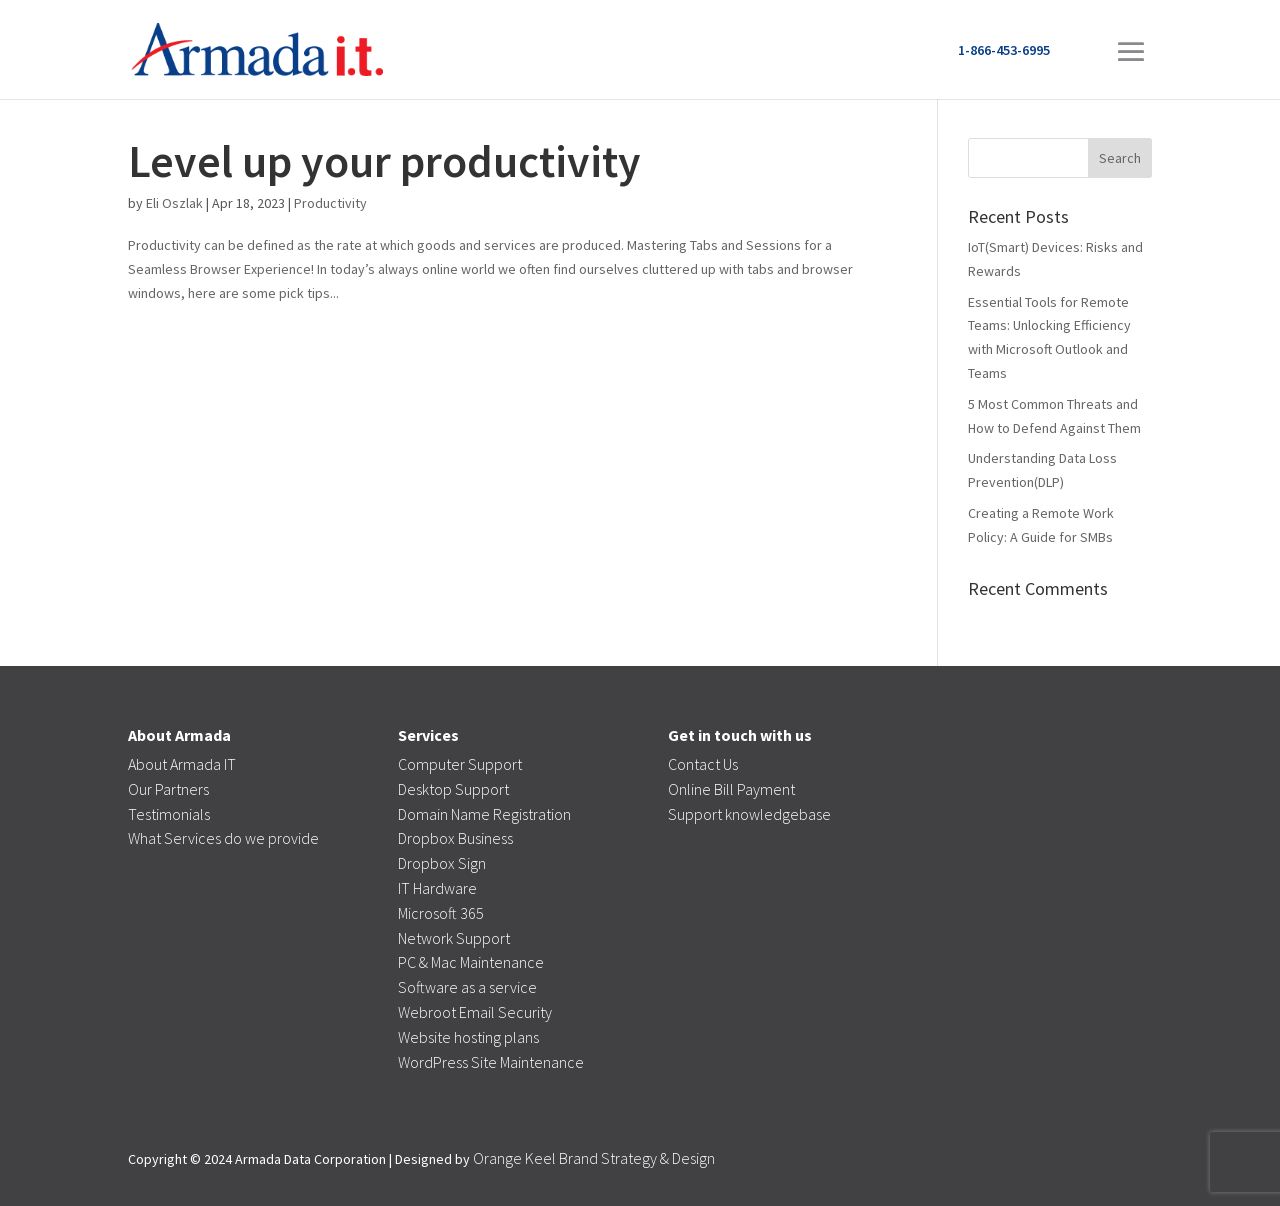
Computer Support (460, 764)
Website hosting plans (468, 1037)
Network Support (454, 938)
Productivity (330, 203)
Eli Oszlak (174, 203)
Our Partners (168, 789)
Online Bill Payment (731, 789)
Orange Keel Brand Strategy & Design (594, 1158)
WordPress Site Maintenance (491, 1062)
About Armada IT (182, 764)
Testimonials (169, 814)
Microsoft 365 (441, 913)
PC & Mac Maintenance (471, 962)
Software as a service (467, 987)
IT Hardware (437, 888)
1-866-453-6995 (1004, 50)
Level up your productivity (384, 160)
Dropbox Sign (442, 863)
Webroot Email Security (475, 1012)
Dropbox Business (455, 838)
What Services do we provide (223, 838)
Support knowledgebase (749, 814)
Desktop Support (453, 789)
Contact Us (703, 764)
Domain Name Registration (484, 814)
